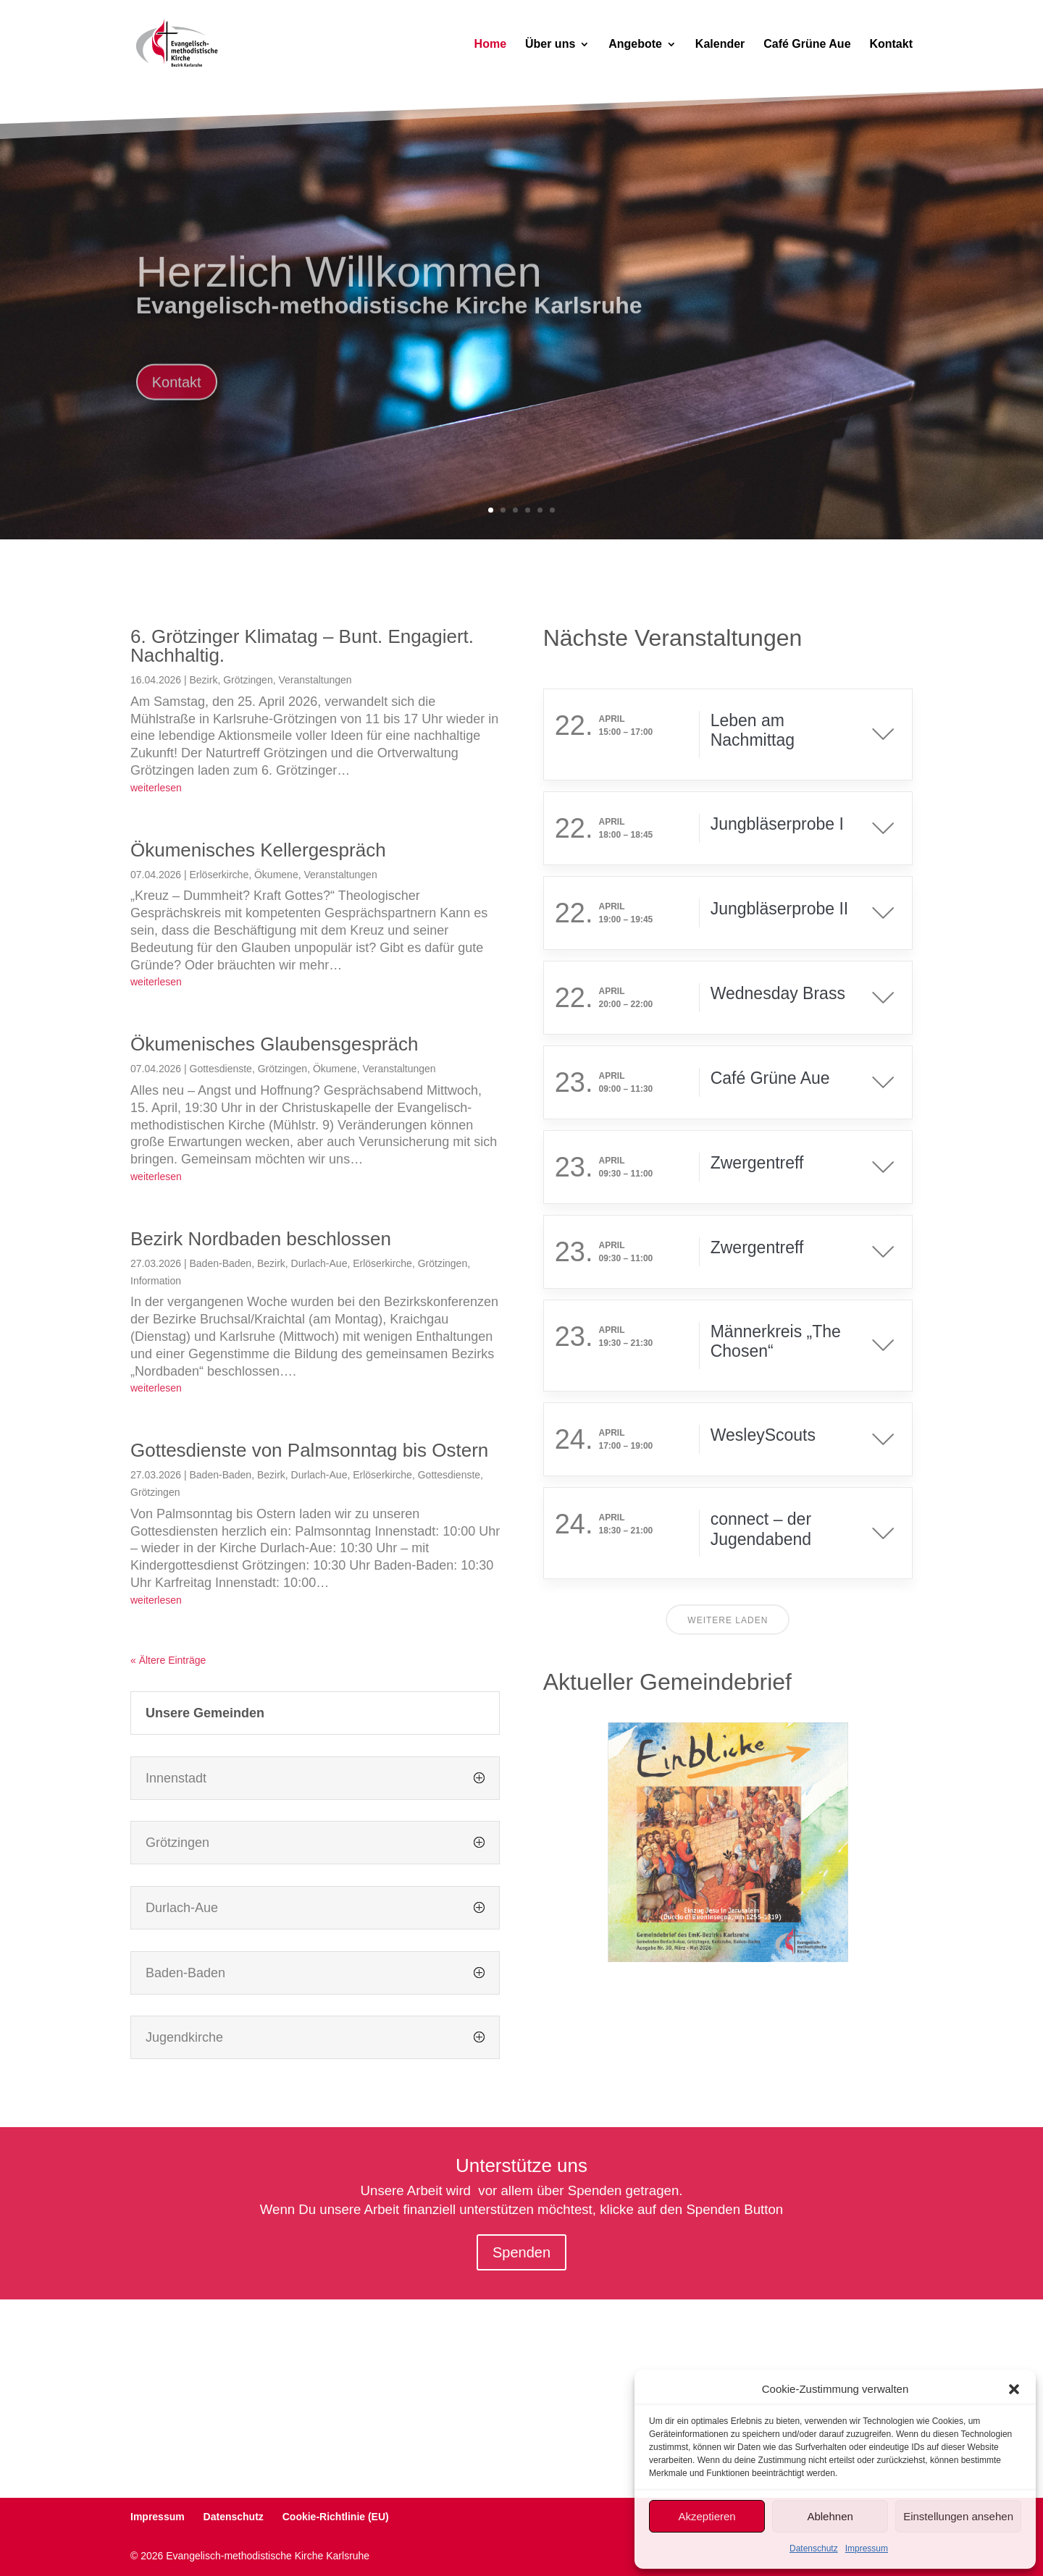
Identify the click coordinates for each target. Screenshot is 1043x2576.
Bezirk (204, 680)
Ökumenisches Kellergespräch (258, 850)
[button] (1014, 2389)
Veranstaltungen (314, 680)
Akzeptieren (706, 2516)
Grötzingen (247, 680)
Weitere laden (727, 1620)
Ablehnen (830, 2516)
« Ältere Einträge (168, 1660)
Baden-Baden (221, 1263)
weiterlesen (156, 788)
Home (490, 44)
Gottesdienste (221, 1068)
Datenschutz (813, 2548)
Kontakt (891, 44)
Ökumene (276, 874)
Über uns (550, 44)
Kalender (720, 44)
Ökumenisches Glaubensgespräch (274, 1044)
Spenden (521, 2252)
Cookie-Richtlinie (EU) (335, 2516)
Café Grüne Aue (806, 44)
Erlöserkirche (219, 874)
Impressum (866, 2548)
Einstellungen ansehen (958, 2516)
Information (155, 1281)
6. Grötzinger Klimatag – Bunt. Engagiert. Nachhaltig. (302, 646)
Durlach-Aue (319, 1263)
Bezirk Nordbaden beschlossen (260, 1239)
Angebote (635, 44)
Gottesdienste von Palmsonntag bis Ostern (309, 1450)
